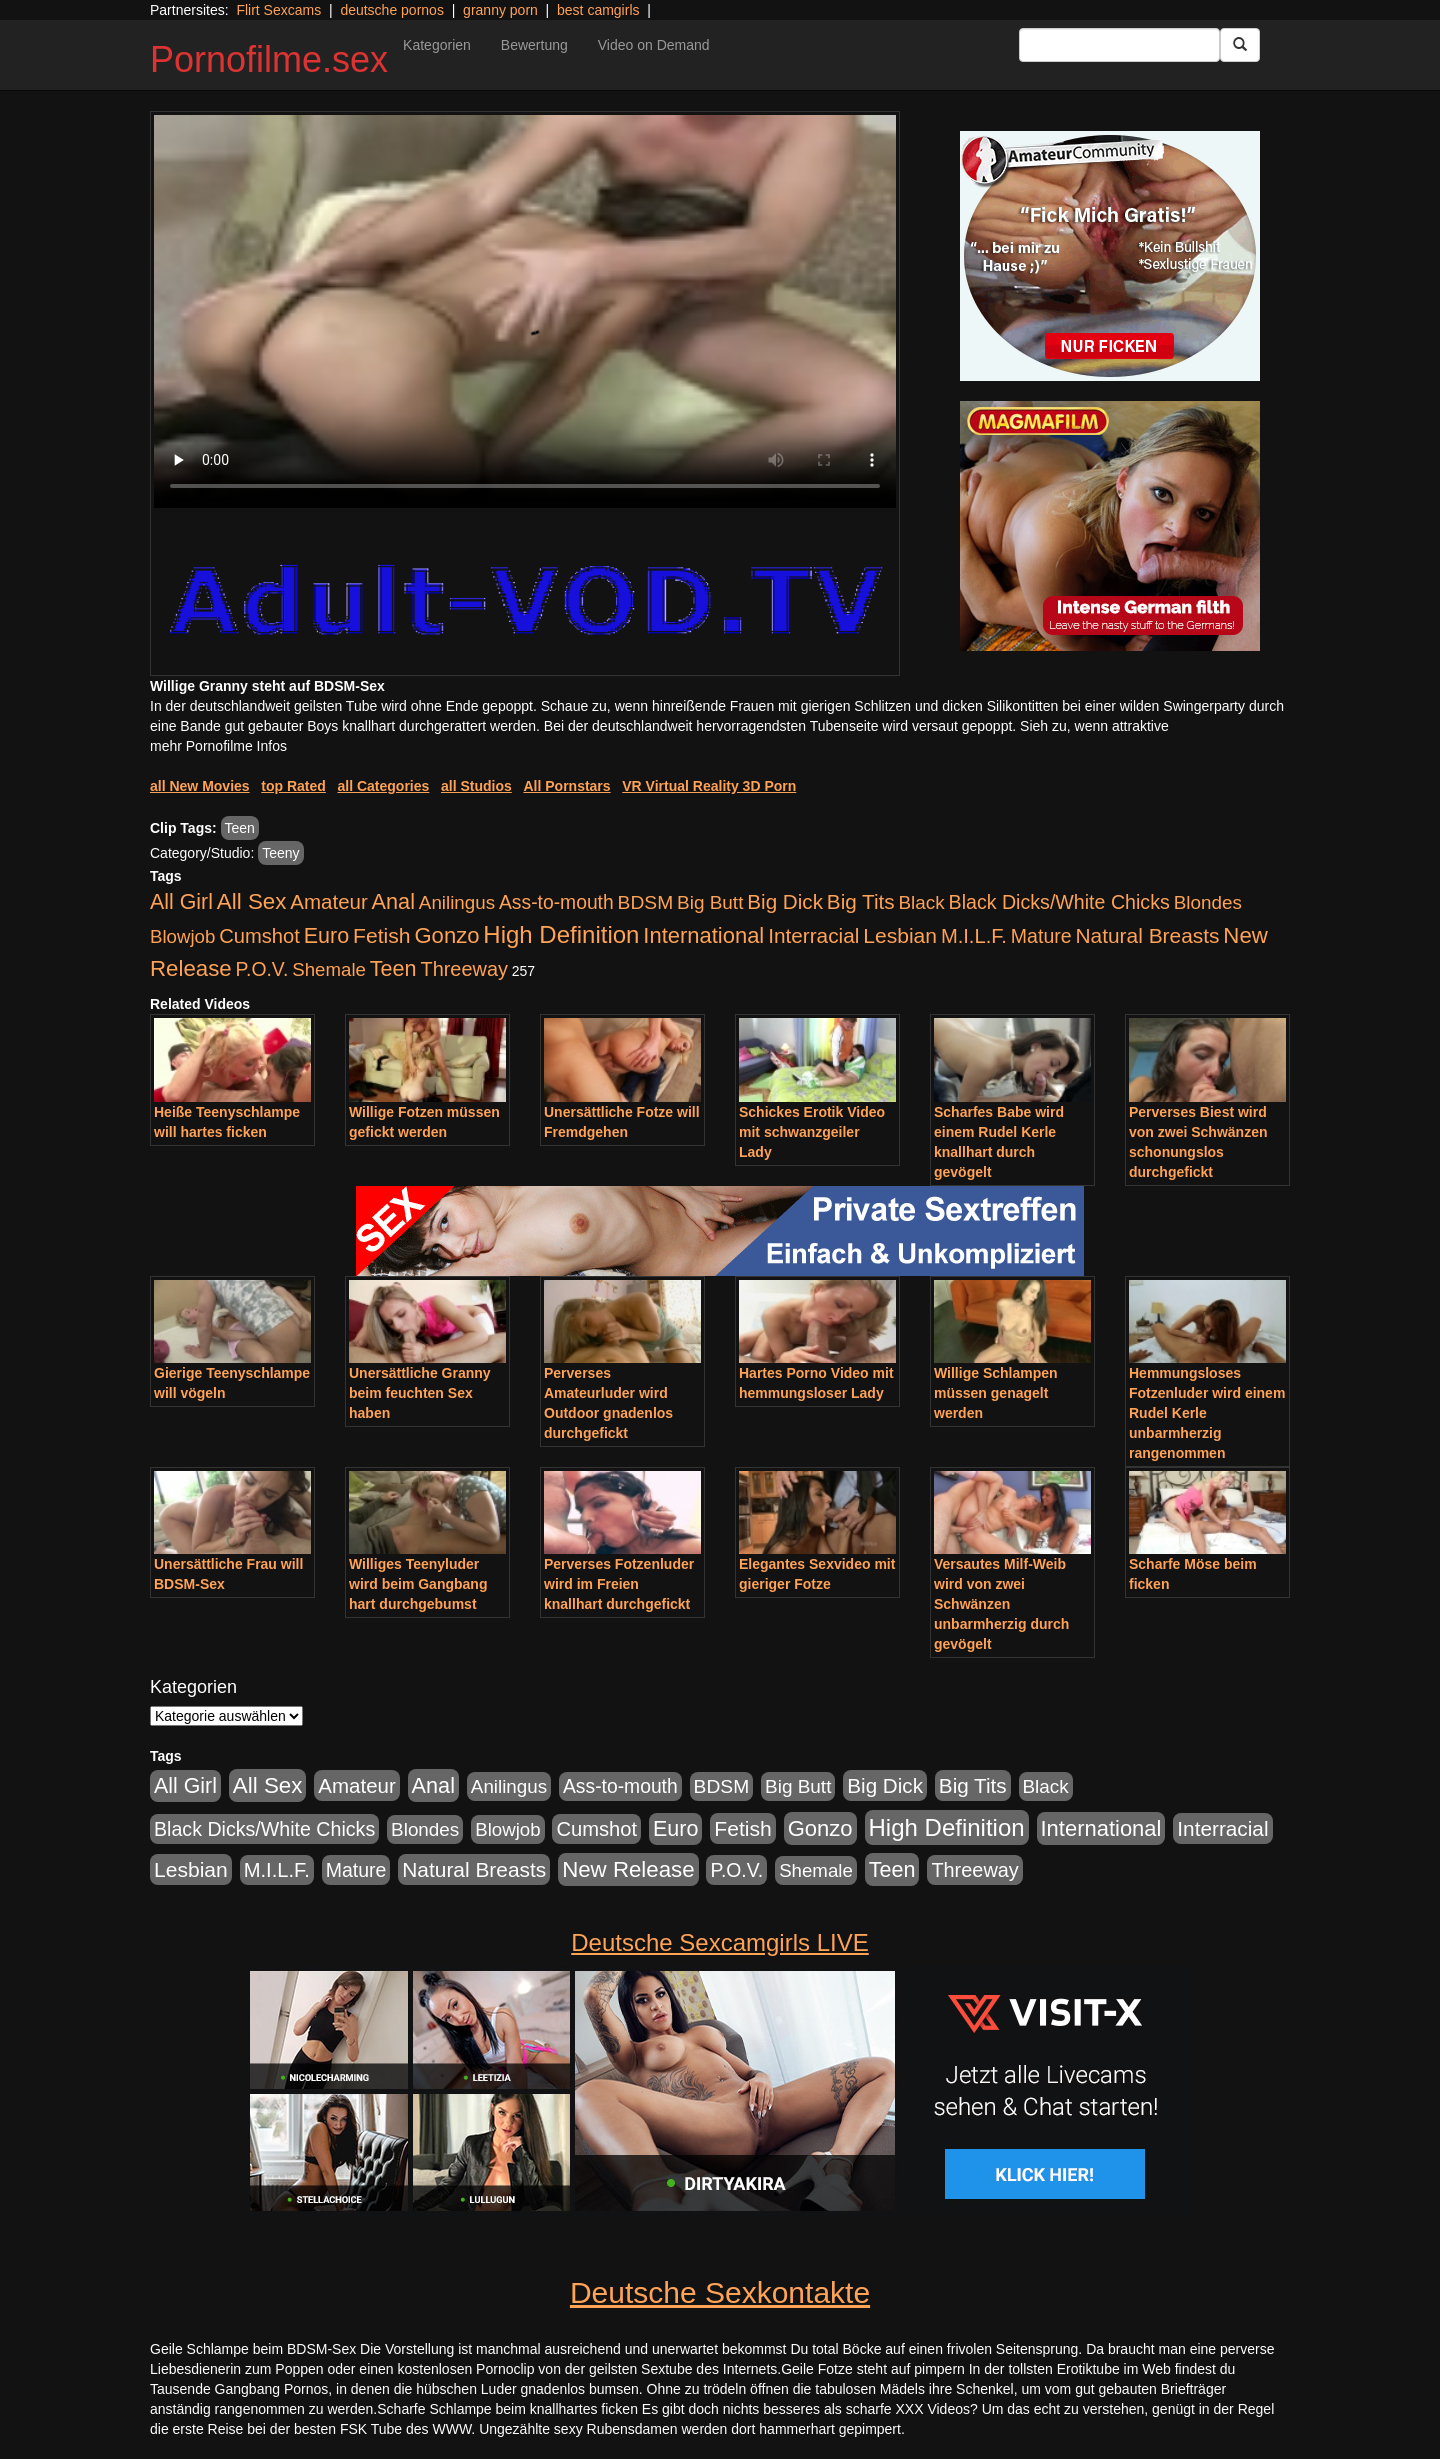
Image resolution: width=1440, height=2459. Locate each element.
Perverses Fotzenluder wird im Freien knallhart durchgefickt (619, 1584)
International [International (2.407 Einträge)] (703, 935)
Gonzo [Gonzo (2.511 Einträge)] (446, 935)
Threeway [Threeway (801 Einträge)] (464, 969)
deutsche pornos (392, 10)
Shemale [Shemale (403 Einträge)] (329, 969)
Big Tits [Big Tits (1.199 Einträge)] (861, 901)
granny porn (500, 10)
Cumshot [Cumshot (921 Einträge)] (259, 936)
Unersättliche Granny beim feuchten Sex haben (420, 1393)
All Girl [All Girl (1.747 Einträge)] (181, 902)
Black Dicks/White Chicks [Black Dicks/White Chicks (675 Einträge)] (1059, 902)
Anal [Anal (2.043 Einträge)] (393, 901)
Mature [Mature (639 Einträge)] (1041, 936)
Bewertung (534, 45)
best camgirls (598, 10)
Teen (240, 828)
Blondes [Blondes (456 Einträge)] (1208, 902)
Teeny (280, 853)
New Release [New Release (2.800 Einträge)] (628, 1869)
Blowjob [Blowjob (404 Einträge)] (182, 936)
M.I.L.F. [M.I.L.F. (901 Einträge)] (974, 936)
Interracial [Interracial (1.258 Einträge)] (813, 935)
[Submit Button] (1240, 45)
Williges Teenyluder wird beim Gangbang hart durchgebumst (418, 1584)
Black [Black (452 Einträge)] (922, 902)
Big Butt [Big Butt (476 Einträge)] (710, 902)
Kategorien (437, 45)
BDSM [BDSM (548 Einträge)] (646, 902)
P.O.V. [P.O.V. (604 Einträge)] (262, 969)
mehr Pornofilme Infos (218, 746)
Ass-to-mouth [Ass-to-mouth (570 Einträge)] (556, 902)
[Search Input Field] (1119, 45)
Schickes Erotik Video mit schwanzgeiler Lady (812, 1132)
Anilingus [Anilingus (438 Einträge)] (457, 902)
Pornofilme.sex (269, 59)
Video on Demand (654, 45)
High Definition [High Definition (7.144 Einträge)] (561, 934)
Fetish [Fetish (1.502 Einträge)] (381, 935)
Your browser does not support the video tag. (525, 311)
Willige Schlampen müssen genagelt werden (996, 1393)
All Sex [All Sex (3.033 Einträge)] (252, 901)
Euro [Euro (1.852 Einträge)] (326, 936)
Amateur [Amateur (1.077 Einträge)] (328, 901)
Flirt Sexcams (278, 10)
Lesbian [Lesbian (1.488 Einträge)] (900, 935)
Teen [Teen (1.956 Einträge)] (393, 968)
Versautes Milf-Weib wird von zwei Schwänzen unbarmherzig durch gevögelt (1001, 1604)
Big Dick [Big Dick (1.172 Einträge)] (785, 901)
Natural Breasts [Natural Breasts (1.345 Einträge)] (1147, 935)
